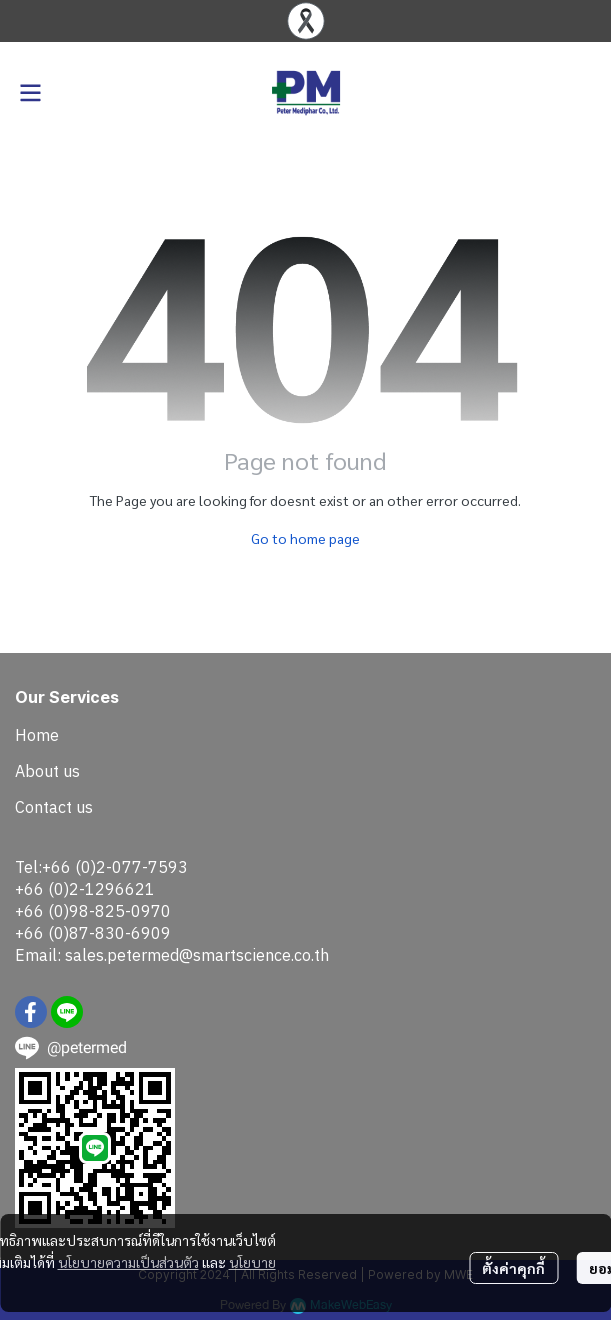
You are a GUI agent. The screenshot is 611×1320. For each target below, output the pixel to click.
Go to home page (305, 538)
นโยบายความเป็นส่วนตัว (128, 1262)
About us (47, 771)
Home (37, 735)
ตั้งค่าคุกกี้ (513, 1268)
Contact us (54, 807)
